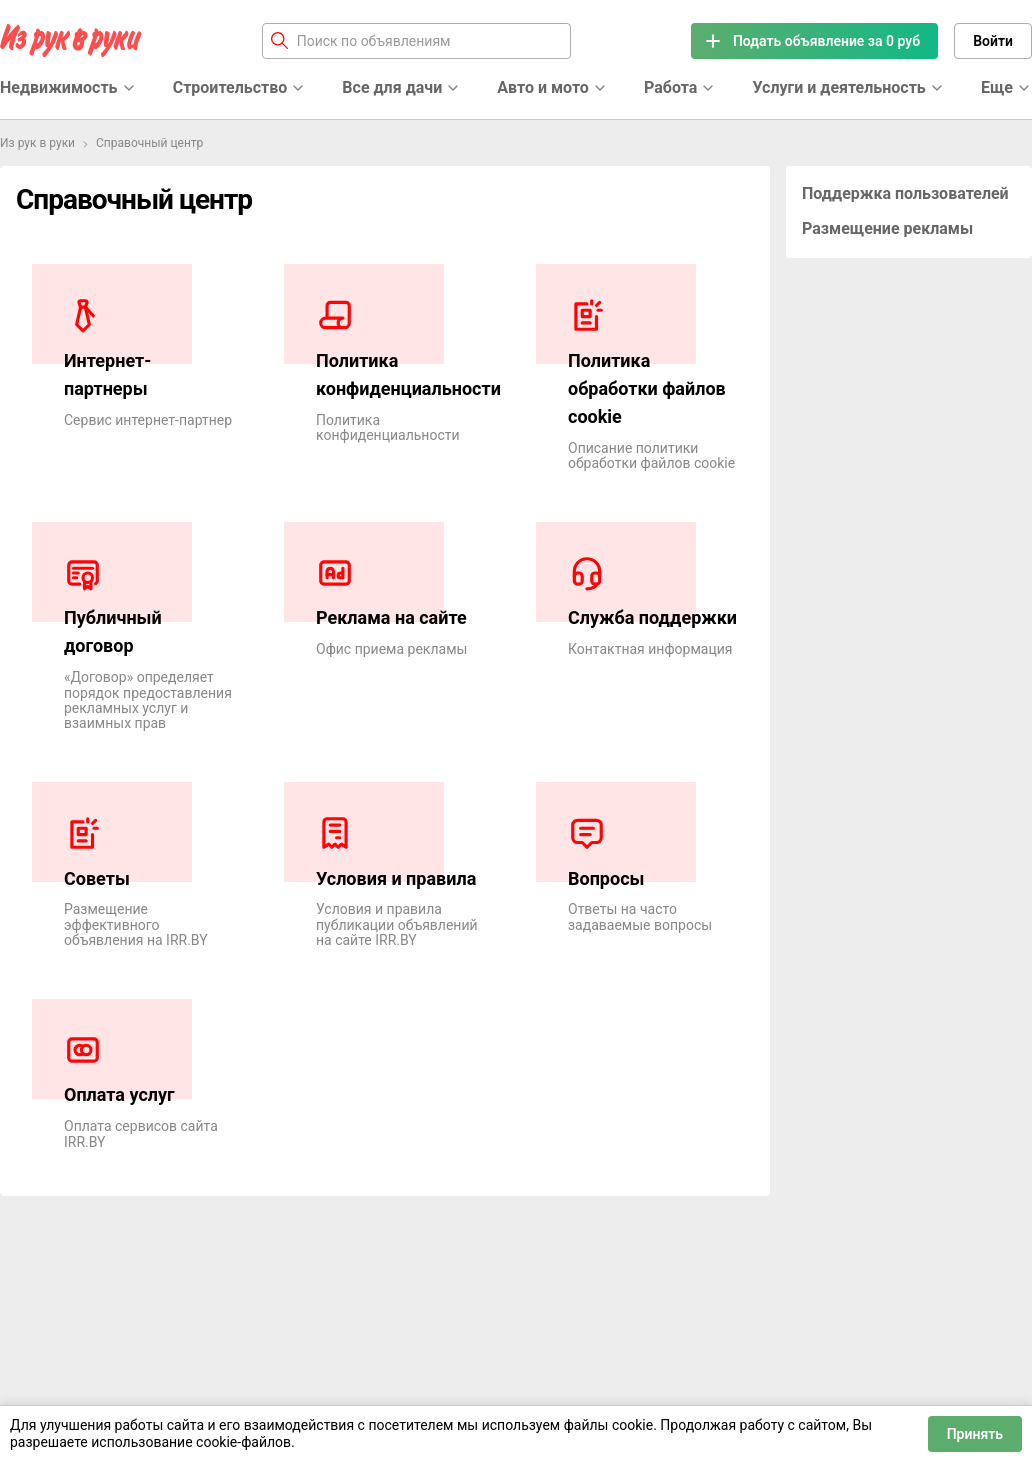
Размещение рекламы (887, 228)
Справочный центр (149, 143)
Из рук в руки (37, 143)
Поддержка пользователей (905, 193)
